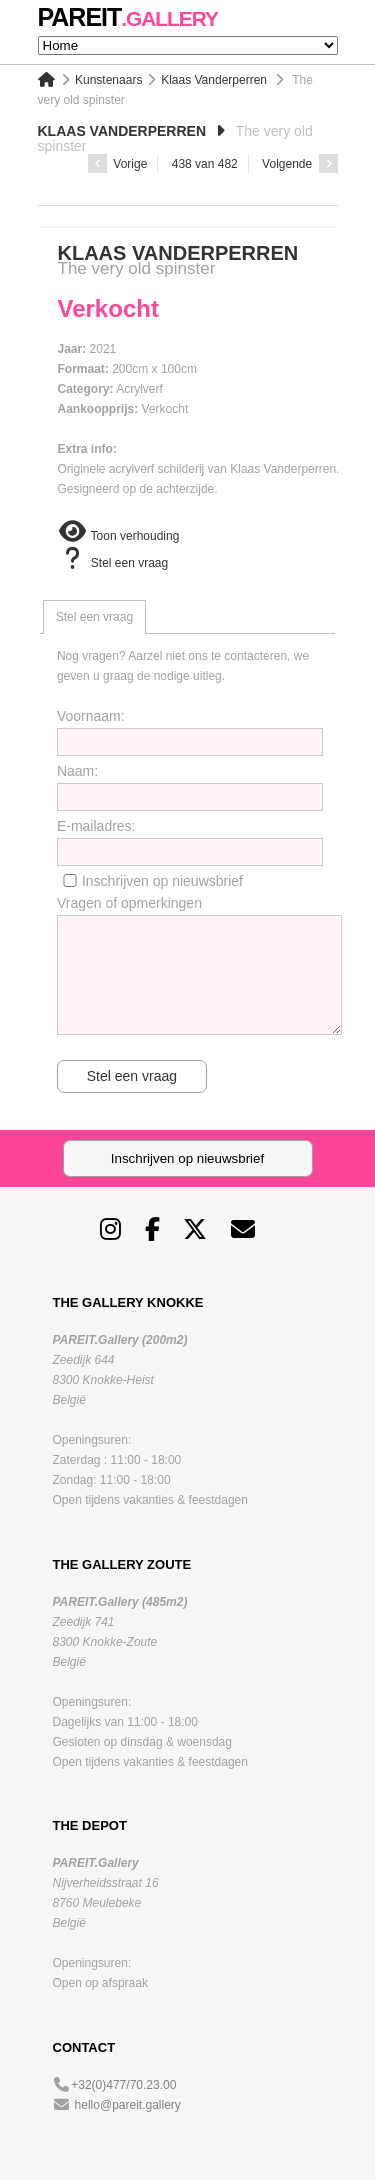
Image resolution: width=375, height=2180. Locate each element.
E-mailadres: (96, 826)
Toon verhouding (119, 536)
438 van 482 (205, 164)
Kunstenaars (108, 80)
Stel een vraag (113, 563)
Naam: (77, 771)
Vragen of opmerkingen (129, 903)
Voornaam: (91, 716)
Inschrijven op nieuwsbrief (162, 881)
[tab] (94, 617)
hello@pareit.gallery (128, 2105)
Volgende (299, 164)
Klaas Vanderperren (214, 80)
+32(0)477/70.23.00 (123, 2085)
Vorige (117, 164)
